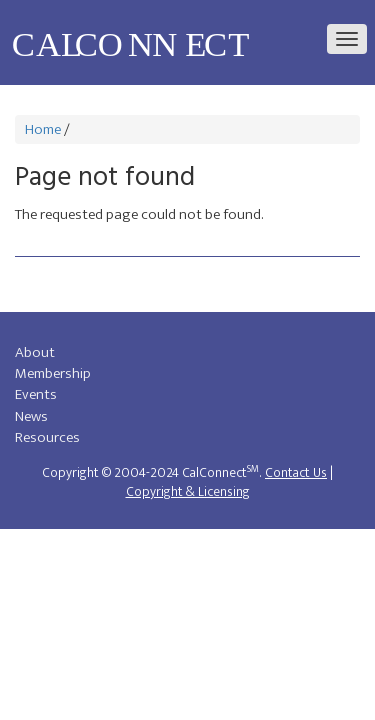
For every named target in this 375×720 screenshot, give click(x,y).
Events (36, 394)
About (35, 352)
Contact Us (296, 473)
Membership (53, 373)
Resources (47, 437)
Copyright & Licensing (188, 492)
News (31, 416)
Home (43, 129)
